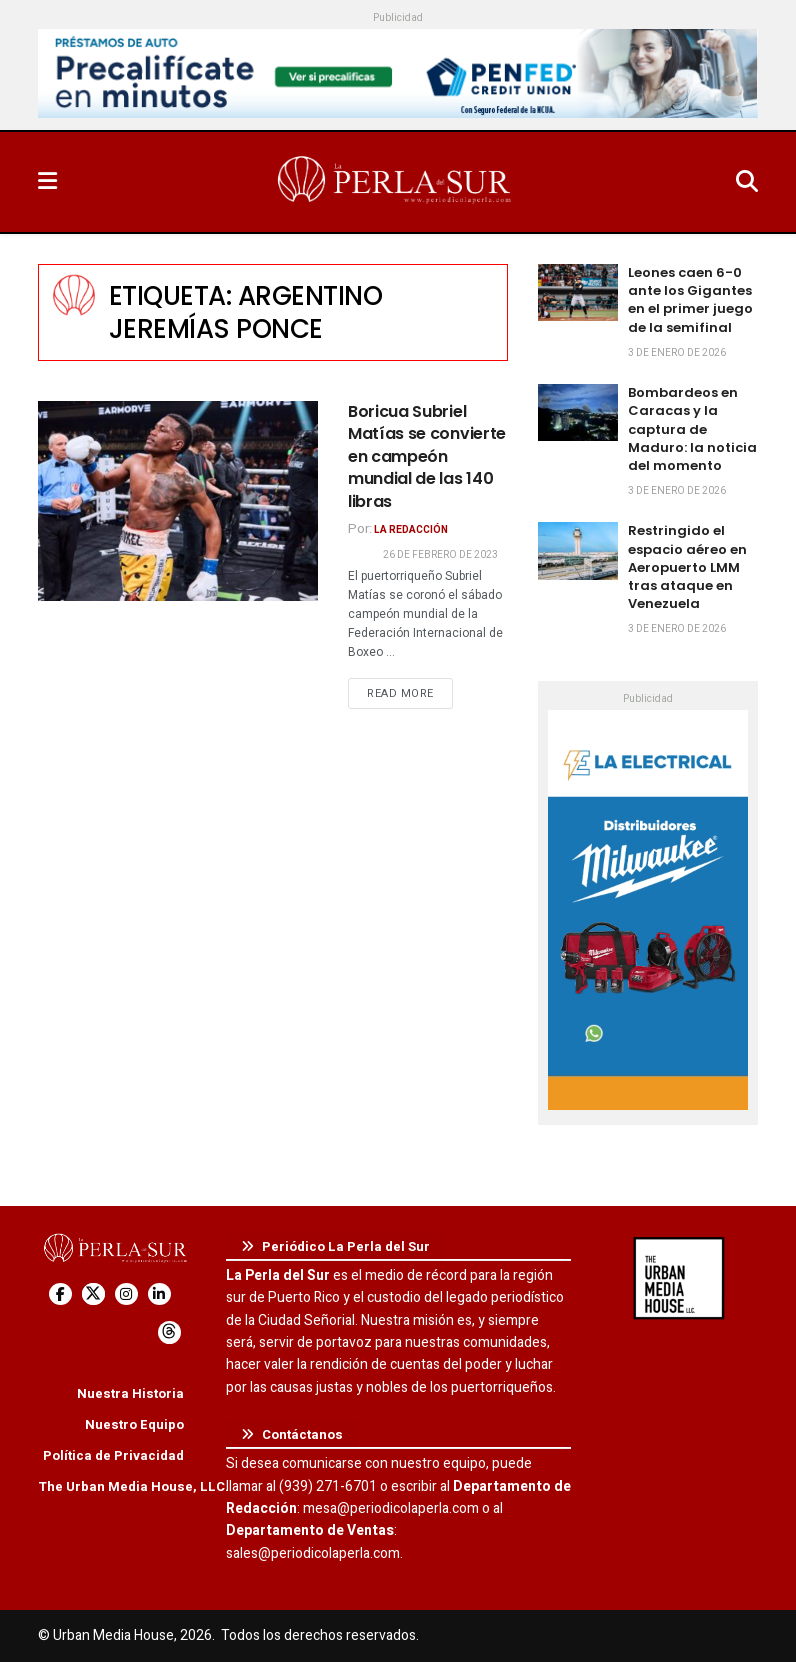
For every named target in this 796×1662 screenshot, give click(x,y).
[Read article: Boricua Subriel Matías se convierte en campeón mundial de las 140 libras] (178, 501)
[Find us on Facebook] (60, 1294)
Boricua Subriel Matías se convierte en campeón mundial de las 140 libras (427, 456)
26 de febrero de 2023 (440, 555)
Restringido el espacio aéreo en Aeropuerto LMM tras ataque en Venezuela (687, 567)
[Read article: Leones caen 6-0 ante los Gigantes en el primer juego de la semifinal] (578, 292)
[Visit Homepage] (396, 182)
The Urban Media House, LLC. (133, 1486)
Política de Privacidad (113, 1455)
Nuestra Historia (130, 1393)
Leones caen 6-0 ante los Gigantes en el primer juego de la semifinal (690, 300)
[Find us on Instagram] (126, 1294)
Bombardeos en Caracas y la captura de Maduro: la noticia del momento (692, 429)
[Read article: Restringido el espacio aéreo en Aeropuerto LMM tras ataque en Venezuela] (578, 550)
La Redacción (411, 530)
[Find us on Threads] (169, 1332)
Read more (410, 693)
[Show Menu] (47, 182)
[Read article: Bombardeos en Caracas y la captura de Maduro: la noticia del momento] (578, 412)
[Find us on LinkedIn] (159, 1294)
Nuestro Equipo (134, 1424)
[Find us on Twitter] (93, 1294)
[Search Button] (747, 182)
